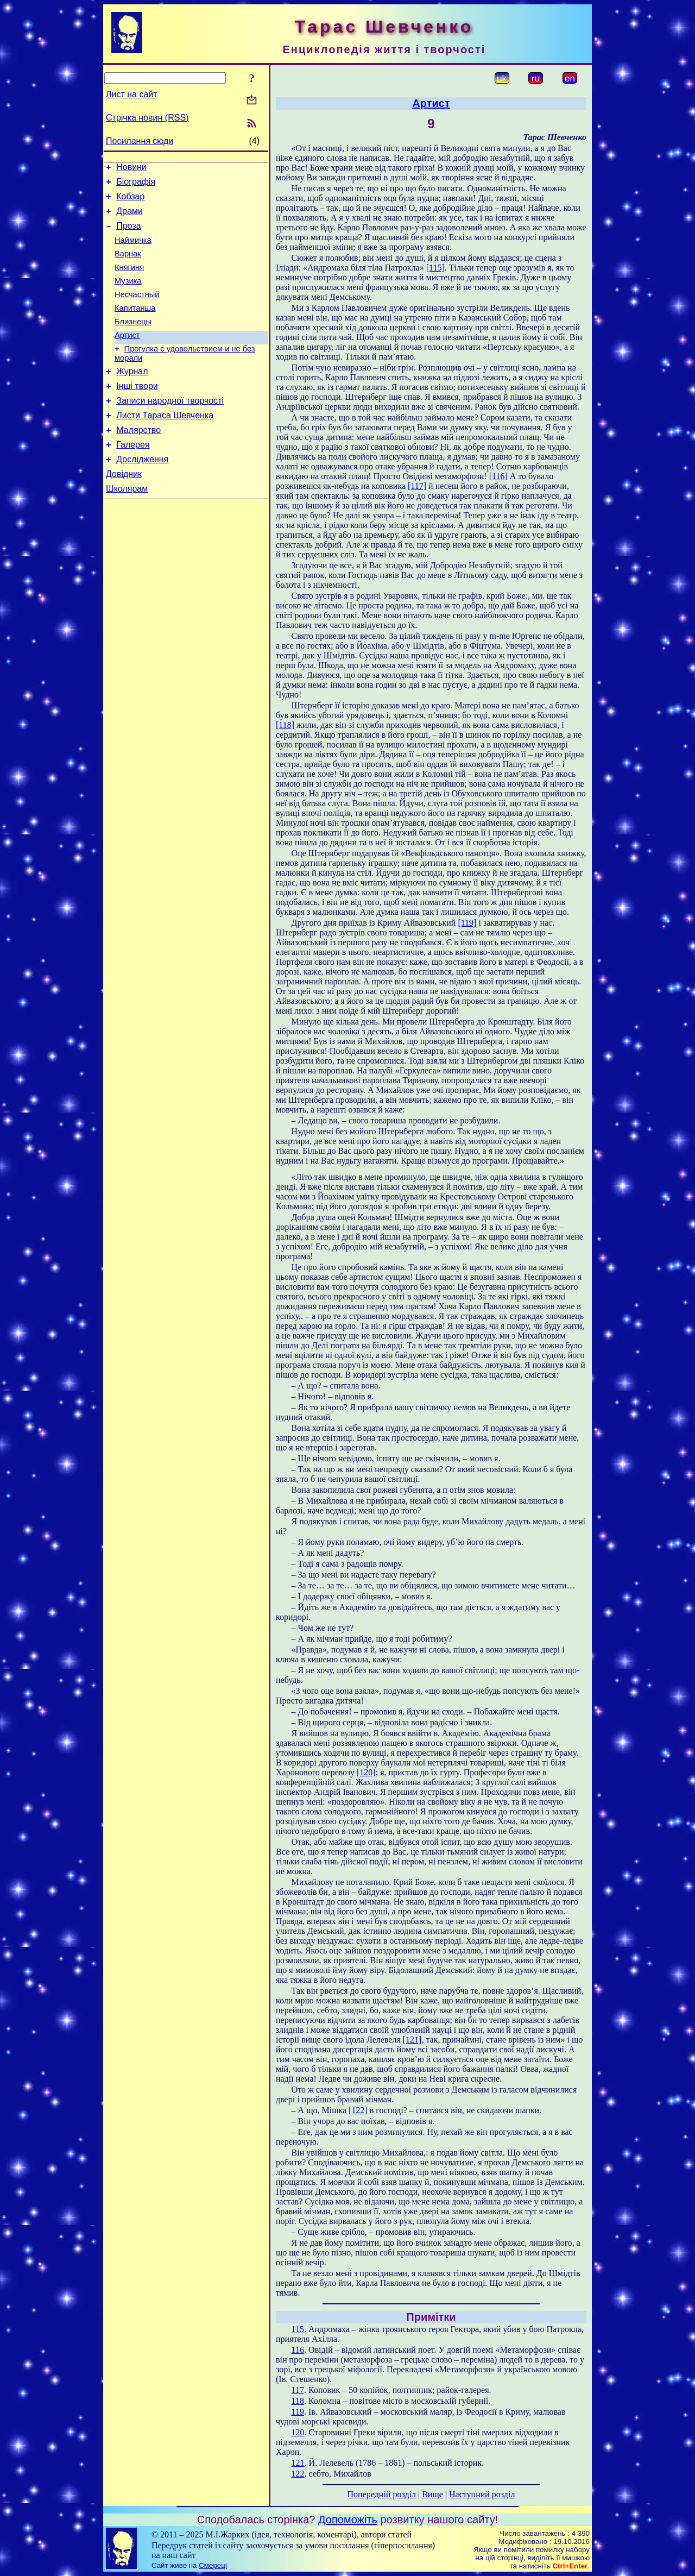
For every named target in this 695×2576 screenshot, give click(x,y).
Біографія (135, 185)
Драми (129, 217)
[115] (435, 267)
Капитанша (135, 326)
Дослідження (142, 493)
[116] (498, 476)
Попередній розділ (382, 2494)
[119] (467, 922)
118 (298, 2400)
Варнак (128, 265)
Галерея (132, 477)
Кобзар (130, 201)
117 (298, 2390)
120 (298, 2432)
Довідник (124, 509)
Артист (127, 356)
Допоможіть (347, 2519)
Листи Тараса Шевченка (164, 444)
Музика (128, 295)
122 (298, 2473)
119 (298, 2411)
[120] (366, 1772)
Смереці (213, 2565)
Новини (131, 168)
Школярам (127, 526)
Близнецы (133, 341)
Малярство (138, 461)
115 (298, 2329)
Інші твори (137, 412)
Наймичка (133, 250)
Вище (432, 2494)
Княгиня (129, 280)
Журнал (132, 395)
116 (298, 2349)
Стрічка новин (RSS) (147, 117)
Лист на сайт (131, 94)
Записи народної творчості (170, 428)
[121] (412, 2039)
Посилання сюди (139, 141)
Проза (128, 233)
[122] (358, 2110)
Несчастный (137, 310)
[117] (417, 486)
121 (298, 2462)
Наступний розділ (482, 2494)
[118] (285, 725)
